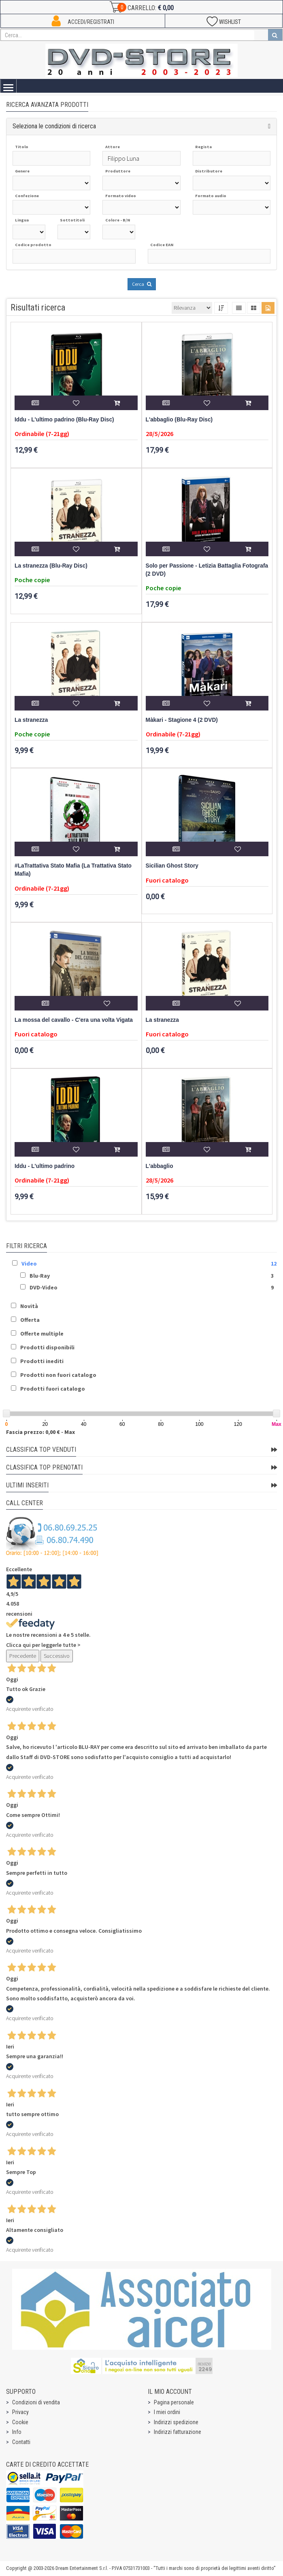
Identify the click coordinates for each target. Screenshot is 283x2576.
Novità (29, 1306)
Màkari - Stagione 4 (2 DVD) (182, 720)
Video (29, 1263)
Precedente (22, 1655)
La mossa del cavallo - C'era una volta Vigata (74, 1020)
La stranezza (31, 720)
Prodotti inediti (42, 1361)
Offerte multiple (42, 1333)
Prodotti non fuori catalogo (58, 1374)
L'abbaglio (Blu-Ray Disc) (179, 420)
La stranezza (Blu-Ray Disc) (51, 566)
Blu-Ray (40, 1275)
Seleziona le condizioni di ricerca (54, 126)
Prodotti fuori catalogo (52, 1388)
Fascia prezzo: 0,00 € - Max (40, 1432)
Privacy (20, 2412)
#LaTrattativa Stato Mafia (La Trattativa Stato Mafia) (73, 870)
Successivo (57, 1655)
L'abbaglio (159, 1166)
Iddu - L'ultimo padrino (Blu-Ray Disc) (64, 420)
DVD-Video (43, 1287)
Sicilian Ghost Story (172, 866)
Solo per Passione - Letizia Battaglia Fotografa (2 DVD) (207, 570)
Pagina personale (174, 2402)
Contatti (21, 2442)
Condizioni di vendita (36, 2402)
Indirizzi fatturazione (177, 2432)
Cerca (141, 284)
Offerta (30, 1319)
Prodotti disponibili (47, 1347)
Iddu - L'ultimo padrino (44, 1166)
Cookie (20, 2422)
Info (16, 2432)
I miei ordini (167, 2412)
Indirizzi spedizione (176, 2422)
